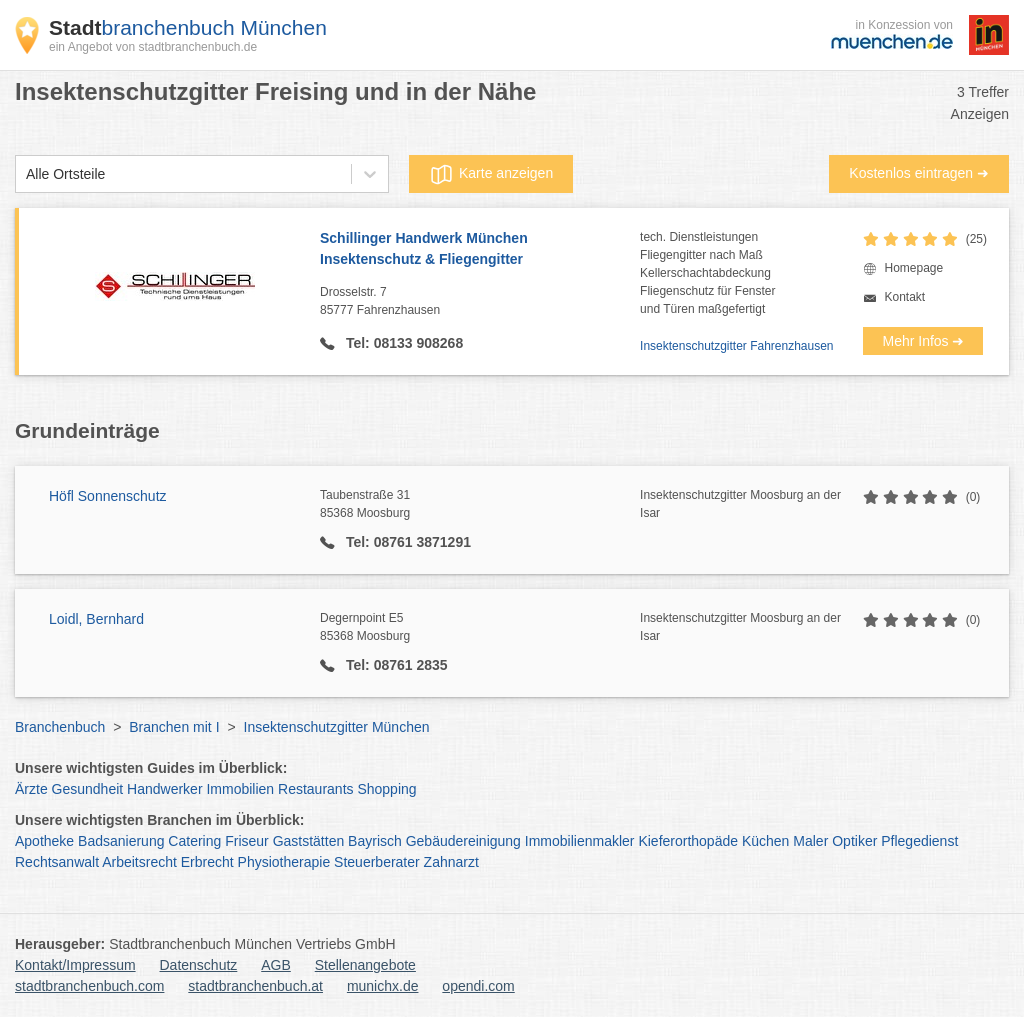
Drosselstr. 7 (480, 302)
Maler (810, 841)
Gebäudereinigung (463, 841)
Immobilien (240, 789)
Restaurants (315, 789)
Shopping (386, 789)
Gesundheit (88, 789)
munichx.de (383, 986)
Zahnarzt (451, 862)
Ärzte (31, 789)
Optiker (854, 841)
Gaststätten (309, 841)
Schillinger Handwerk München (480, 250)
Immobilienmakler (580, 841)
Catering (194, 841)
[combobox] (26, 174)
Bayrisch (375, 841)
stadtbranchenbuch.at (255, 986)
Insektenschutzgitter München (337, 727)
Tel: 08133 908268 (402, 343)
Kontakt (904, 297)
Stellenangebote (365, 965)
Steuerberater (377, 862)
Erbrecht (207, 862)
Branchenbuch (60, 727)
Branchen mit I (174, 727)
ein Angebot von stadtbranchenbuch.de (153, 47)
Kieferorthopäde (688, 841)
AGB (276, 965)
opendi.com (478, 986)
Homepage (913, 268)
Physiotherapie (284, 862)
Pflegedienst (919, 841)
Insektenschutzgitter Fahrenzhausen (736, 346)
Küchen (765, 841)
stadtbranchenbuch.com (89, 986)
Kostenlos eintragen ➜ (919, 173)
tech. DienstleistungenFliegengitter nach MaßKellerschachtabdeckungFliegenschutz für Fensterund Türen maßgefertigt (707, 273)
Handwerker (164, 789)
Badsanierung (121, 841)
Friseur (247, 841)
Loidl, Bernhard (96, 619)
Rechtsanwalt (57, 862)
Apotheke (44, 841)
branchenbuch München (188, 27)
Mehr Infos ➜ (923, 341)
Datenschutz (199, 965)
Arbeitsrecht (139, 862)
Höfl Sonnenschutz (108, 496)
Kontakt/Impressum (75, 965)
